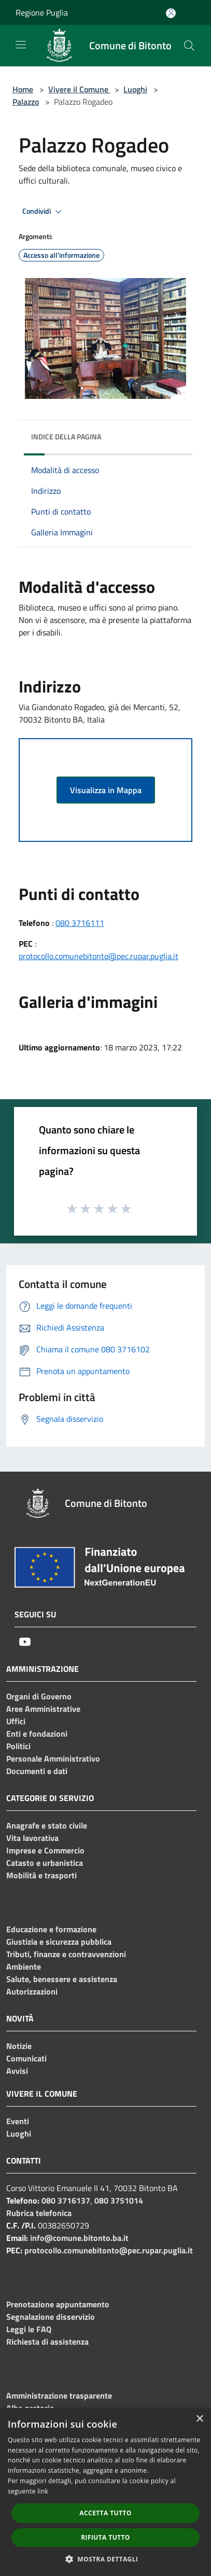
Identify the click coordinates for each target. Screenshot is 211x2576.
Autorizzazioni (32, 1991)
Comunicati (26, 2058)
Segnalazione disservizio (50, 2316)
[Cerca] (189, 45)
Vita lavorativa (32, 1838)
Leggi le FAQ (28, 2329)
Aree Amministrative (43, 1708)
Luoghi (135, 89)
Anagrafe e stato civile (46, 1825)
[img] (174, 434)
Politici (18, 1746)
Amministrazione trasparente (59, 2395)
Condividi (43, 211)
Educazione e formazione (51, 1929)
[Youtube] (25, 1641)
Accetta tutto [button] (105, 2513)
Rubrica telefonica (39, 2213)
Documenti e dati (36, 1771)
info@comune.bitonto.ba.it (79, 2238)
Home (22, 89)
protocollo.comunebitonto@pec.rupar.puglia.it (98, 956)
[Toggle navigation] (21, 44)
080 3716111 (79, 923)
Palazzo (25, 101)
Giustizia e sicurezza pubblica (58, 1941)
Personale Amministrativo (53, 1758)
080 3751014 (118, 2200)
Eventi (17, 2121)
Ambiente (23, 1966)
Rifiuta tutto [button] (105, 2537)
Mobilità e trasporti (41, 1875)
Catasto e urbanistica (44, 1863)
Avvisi (17, 2071)
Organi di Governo (39, 1696)
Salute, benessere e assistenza (61, 1979)
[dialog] (105, 2492)
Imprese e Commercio (45, 1850)
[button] (105, 2559)
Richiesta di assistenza (47, 2341)
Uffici (15, 1721)
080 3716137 (65, 2200)
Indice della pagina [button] (66, 436)
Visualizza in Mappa (106, 790)
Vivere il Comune (79, 89)
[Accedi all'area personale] (171, 13)
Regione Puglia (42, 12)
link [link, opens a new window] (42, 2491)
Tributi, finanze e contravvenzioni (66, 1954)
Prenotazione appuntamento (57, 2304)
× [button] (199, 2419)
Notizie (19, 2046)
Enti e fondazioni (36, 1733)
